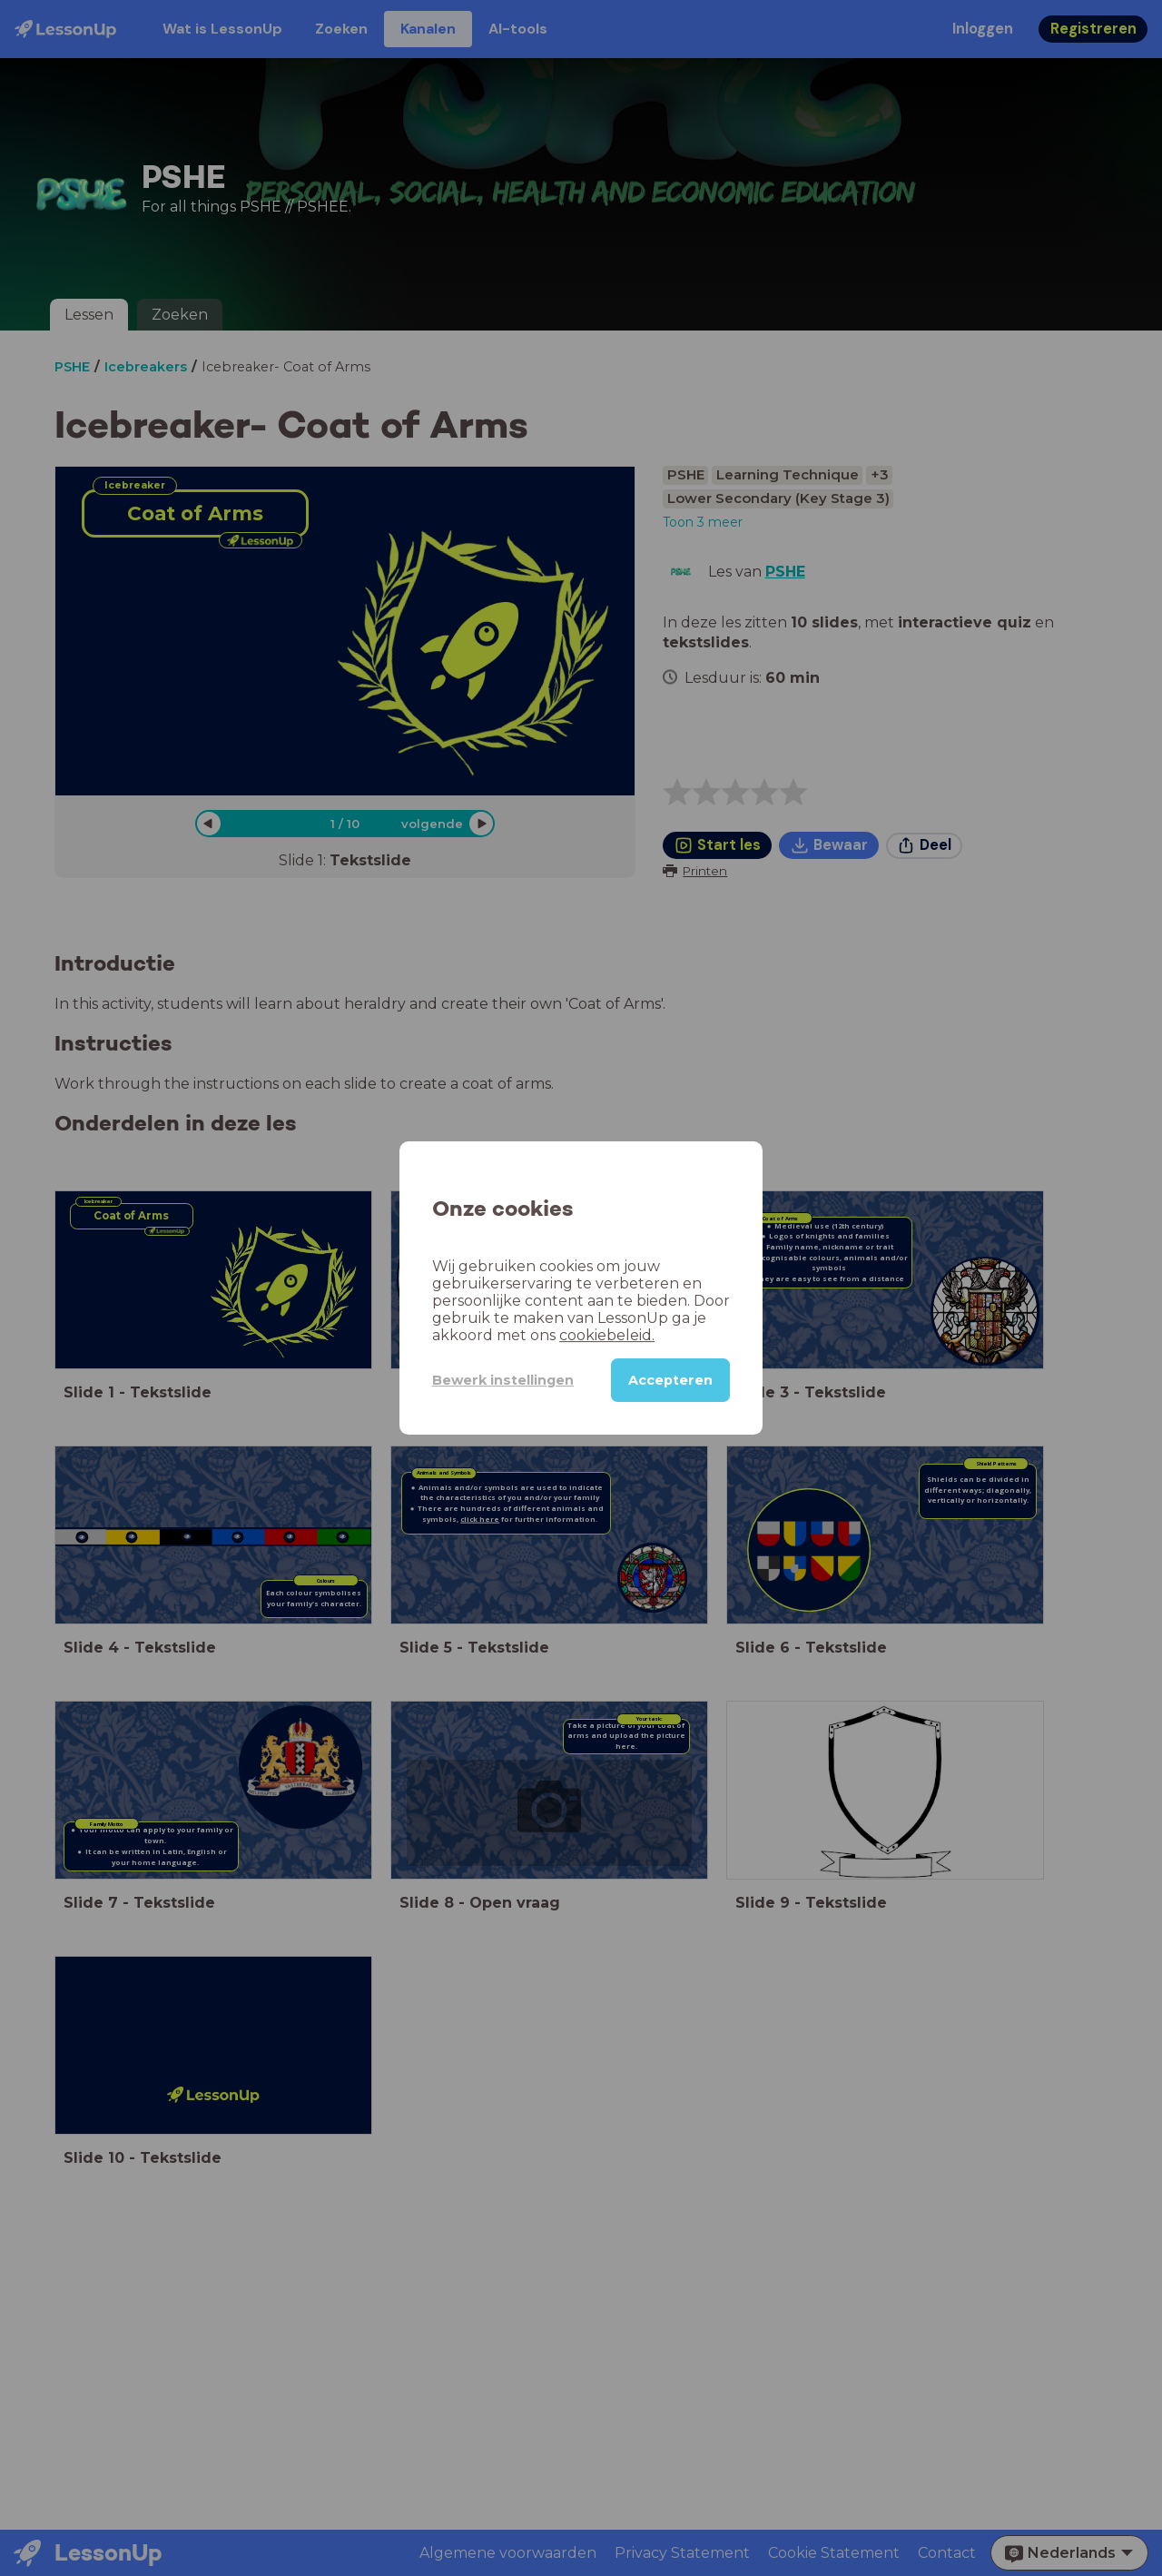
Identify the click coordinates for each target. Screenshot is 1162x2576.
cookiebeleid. (607, 1335)
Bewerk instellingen (503, 1380)
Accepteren (670, 1380)
